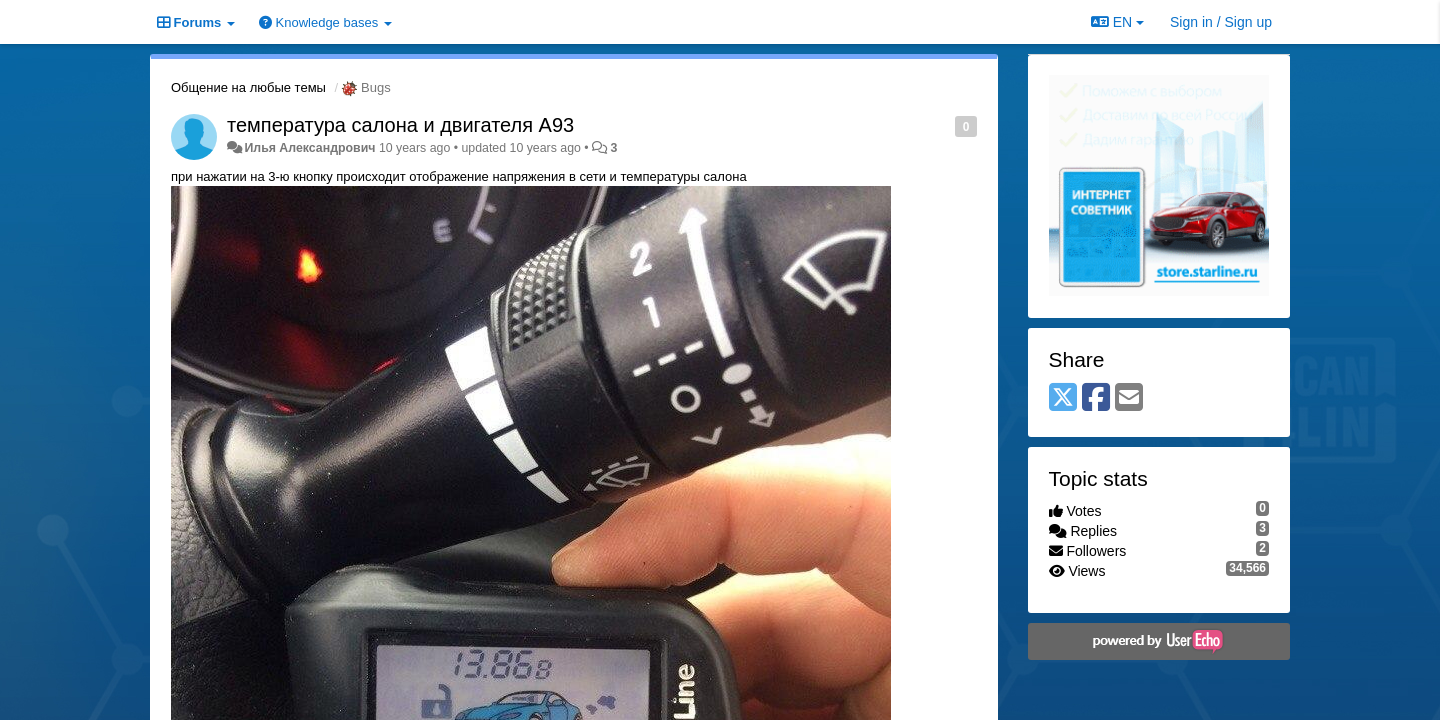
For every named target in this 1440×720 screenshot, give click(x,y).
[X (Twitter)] (1063, 398)
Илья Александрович (309, 148)
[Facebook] (1096, 398)
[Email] (1129, 398)
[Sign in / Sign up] (1221, 22)
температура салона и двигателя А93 (400, 125)
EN (1117, 22)
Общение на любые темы (248, 87)
